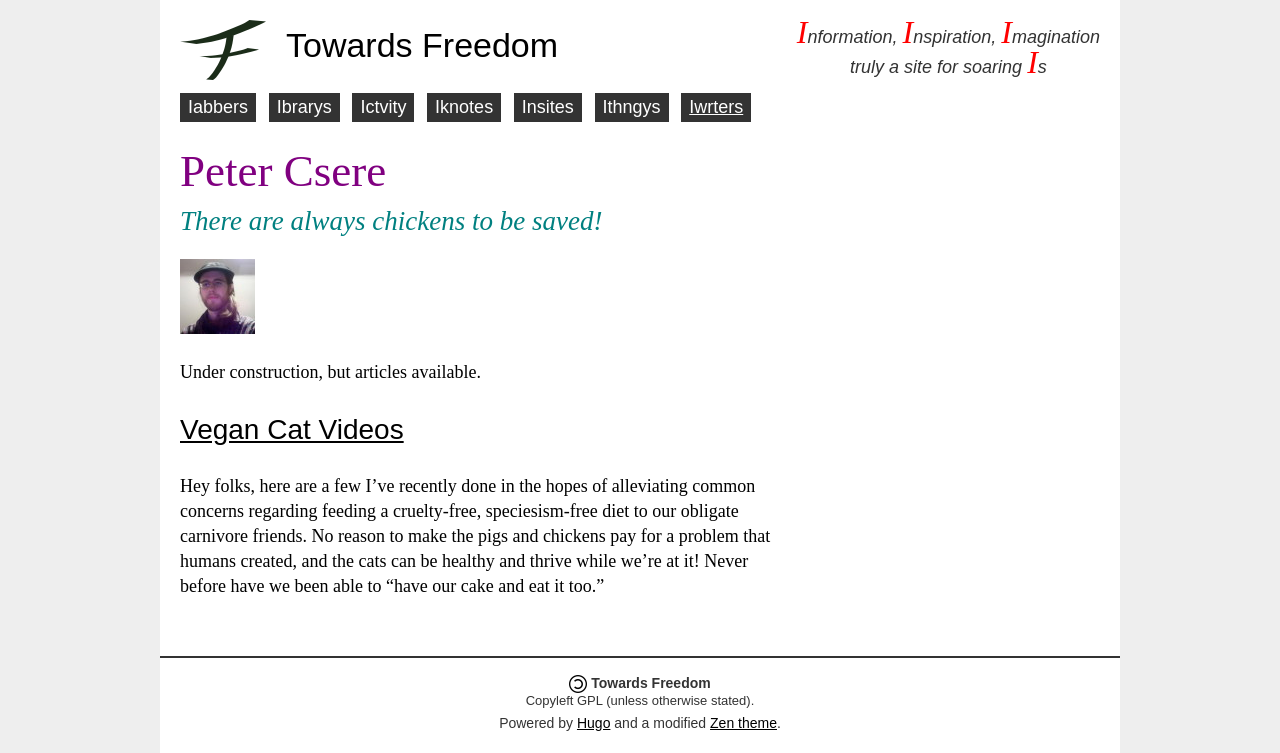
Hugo (593, 723)
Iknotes (464, 107)
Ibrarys (304, 107)
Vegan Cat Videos (292, 429)
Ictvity (383, 107)
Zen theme (743, 723)
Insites (548, 107)
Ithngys (632, 107)
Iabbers (218, 107)
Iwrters (716, 107)
